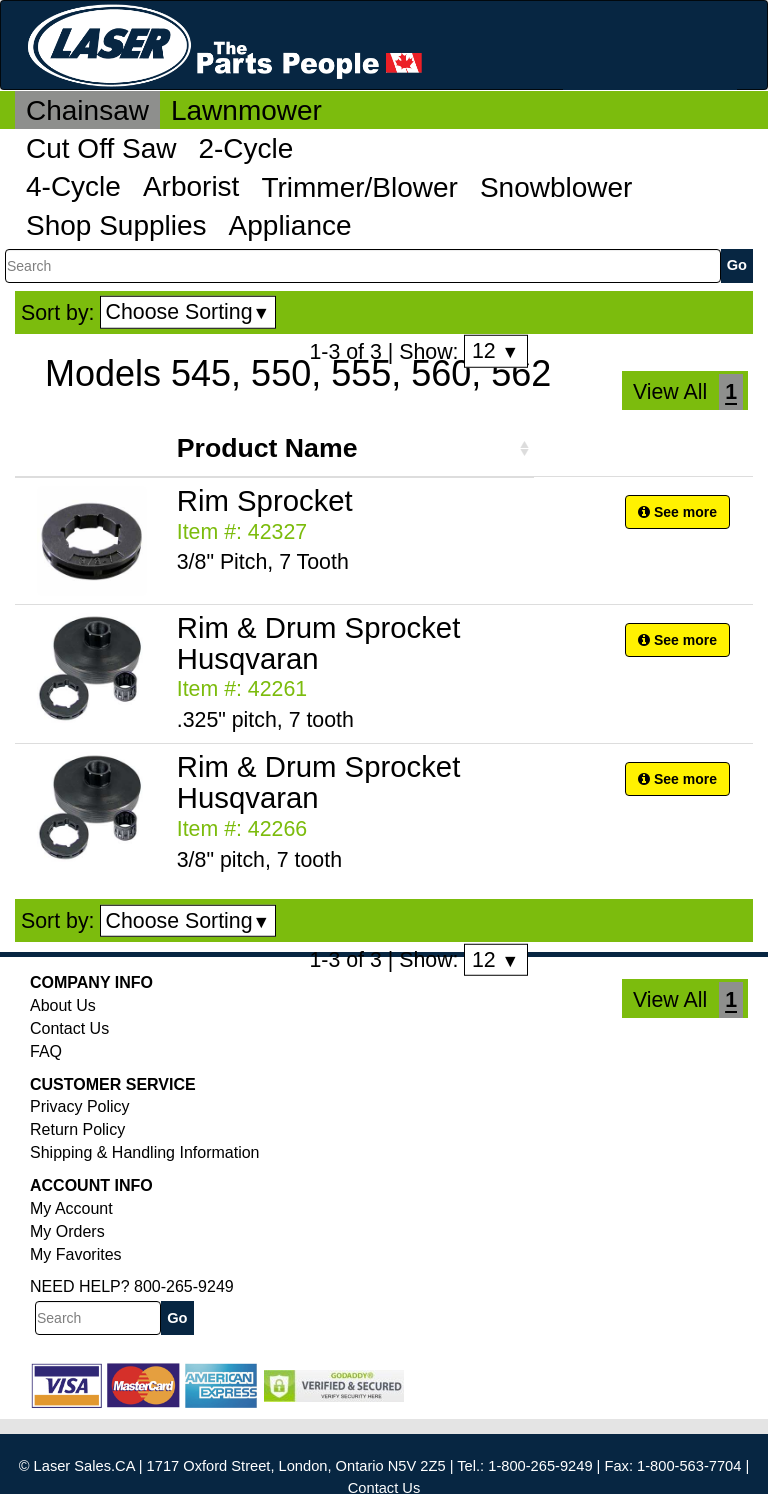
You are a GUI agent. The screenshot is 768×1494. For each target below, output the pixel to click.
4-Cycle (73, 186)
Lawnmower (246, 110)
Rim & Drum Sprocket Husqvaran (319, 643)
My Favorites (76, 1254)
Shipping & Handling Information (144, 1152)
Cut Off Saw (101, 148)
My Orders (67, 1231)
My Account (71, 1208)
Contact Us (69, 1028)
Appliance (290, 225)
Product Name (267, 448)
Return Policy (77, 1129)
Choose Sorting (188, 312)
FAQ (46, 1051)
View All (670, 392)
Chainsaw (87, 110)
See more (677, 512)
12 (495, 351)
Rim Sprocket (265, 500)
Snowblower (556, 187)
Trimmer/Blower (359, 187)
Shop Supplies (116, 225)
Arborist (191, 186)
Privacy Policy (80, 1106)
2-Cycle (245, 148)
